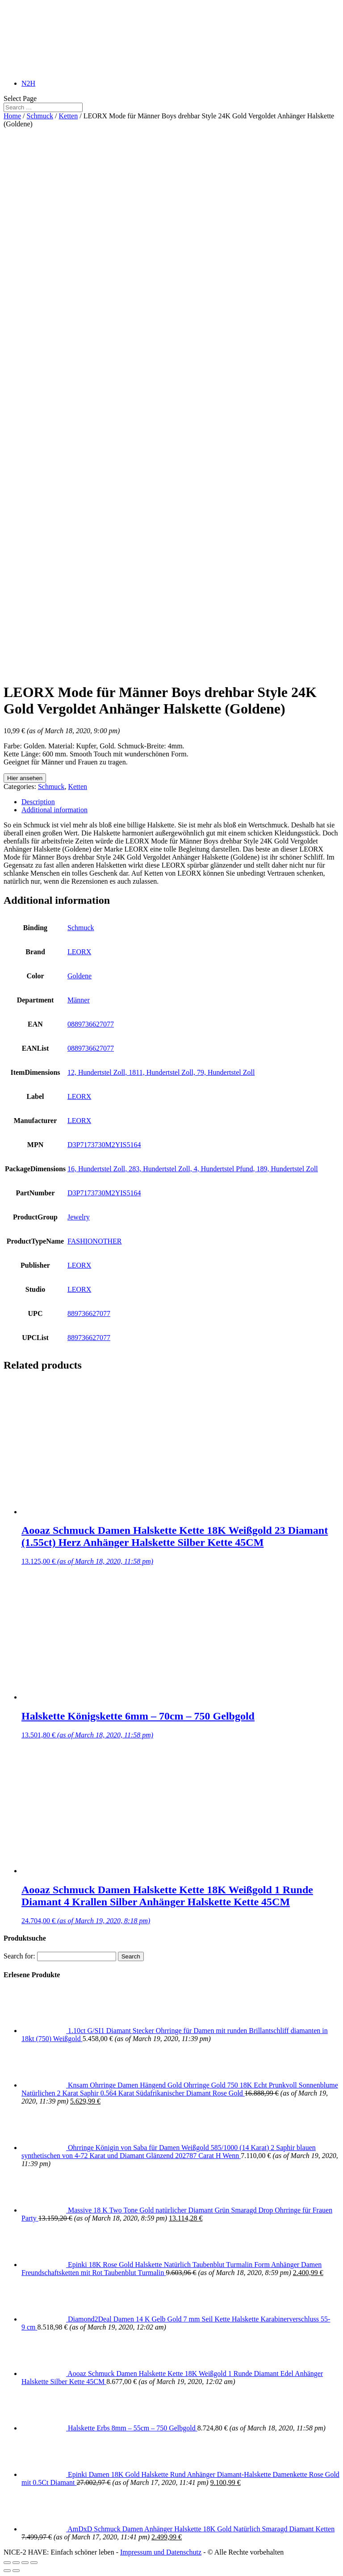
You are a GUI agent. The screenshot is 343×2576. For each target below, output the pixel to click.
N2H (28, 83)
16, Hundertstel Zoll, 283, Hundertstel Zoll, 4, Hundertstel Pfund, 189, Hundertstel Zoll (192, 1169)
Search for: (19, 1956)
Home (12, 116)
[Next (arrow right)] (16, 2570)
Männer (78, 1000)
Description (38, 802)
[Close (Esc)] (7, 2562)
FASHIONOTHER (94, 1241)
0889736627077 (90, 1024)
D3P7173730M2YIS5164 (104, 1144)
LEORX (79, 952)
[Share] (16, 2562)
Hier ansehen (24, 778)
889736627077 (88, 1313)
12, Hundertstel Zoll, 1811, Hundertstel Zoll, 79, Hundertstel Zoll (161, 1072)
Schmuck (40, 116)
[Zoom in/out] (34, 2562)
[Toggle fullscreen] (25, 2562)
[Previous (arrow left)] (7, 2570)
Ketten (68, 116)
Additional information (54, 810)
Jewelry (78, 1217)
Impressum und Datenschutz (160, 2552)
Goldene (79, 976)
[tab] (180, 802)
